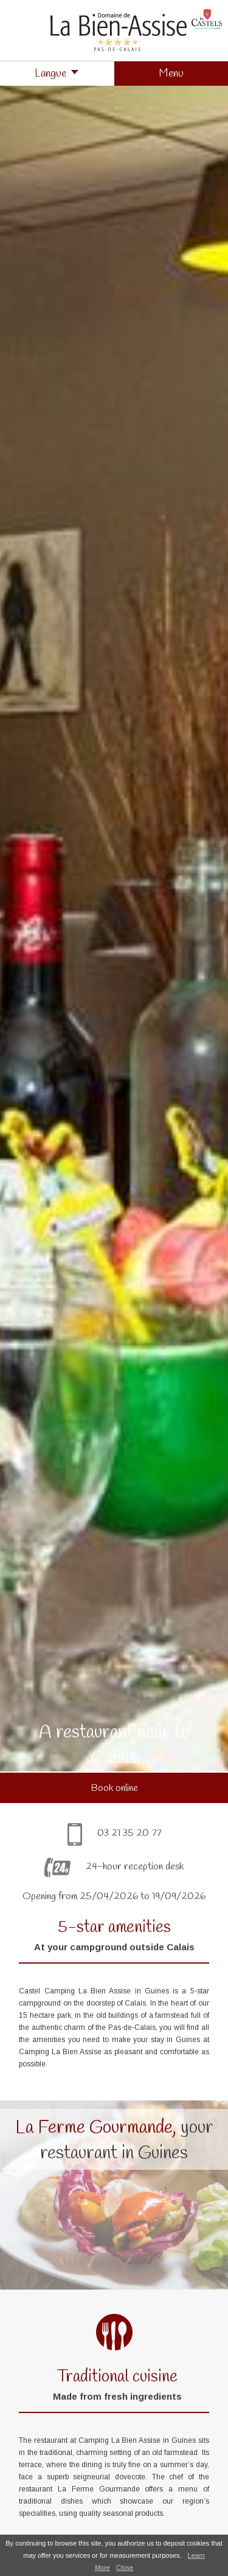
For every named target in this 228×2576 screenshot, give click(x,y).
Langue (50, 73)
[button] (171, 73)
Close (124, 2567)
